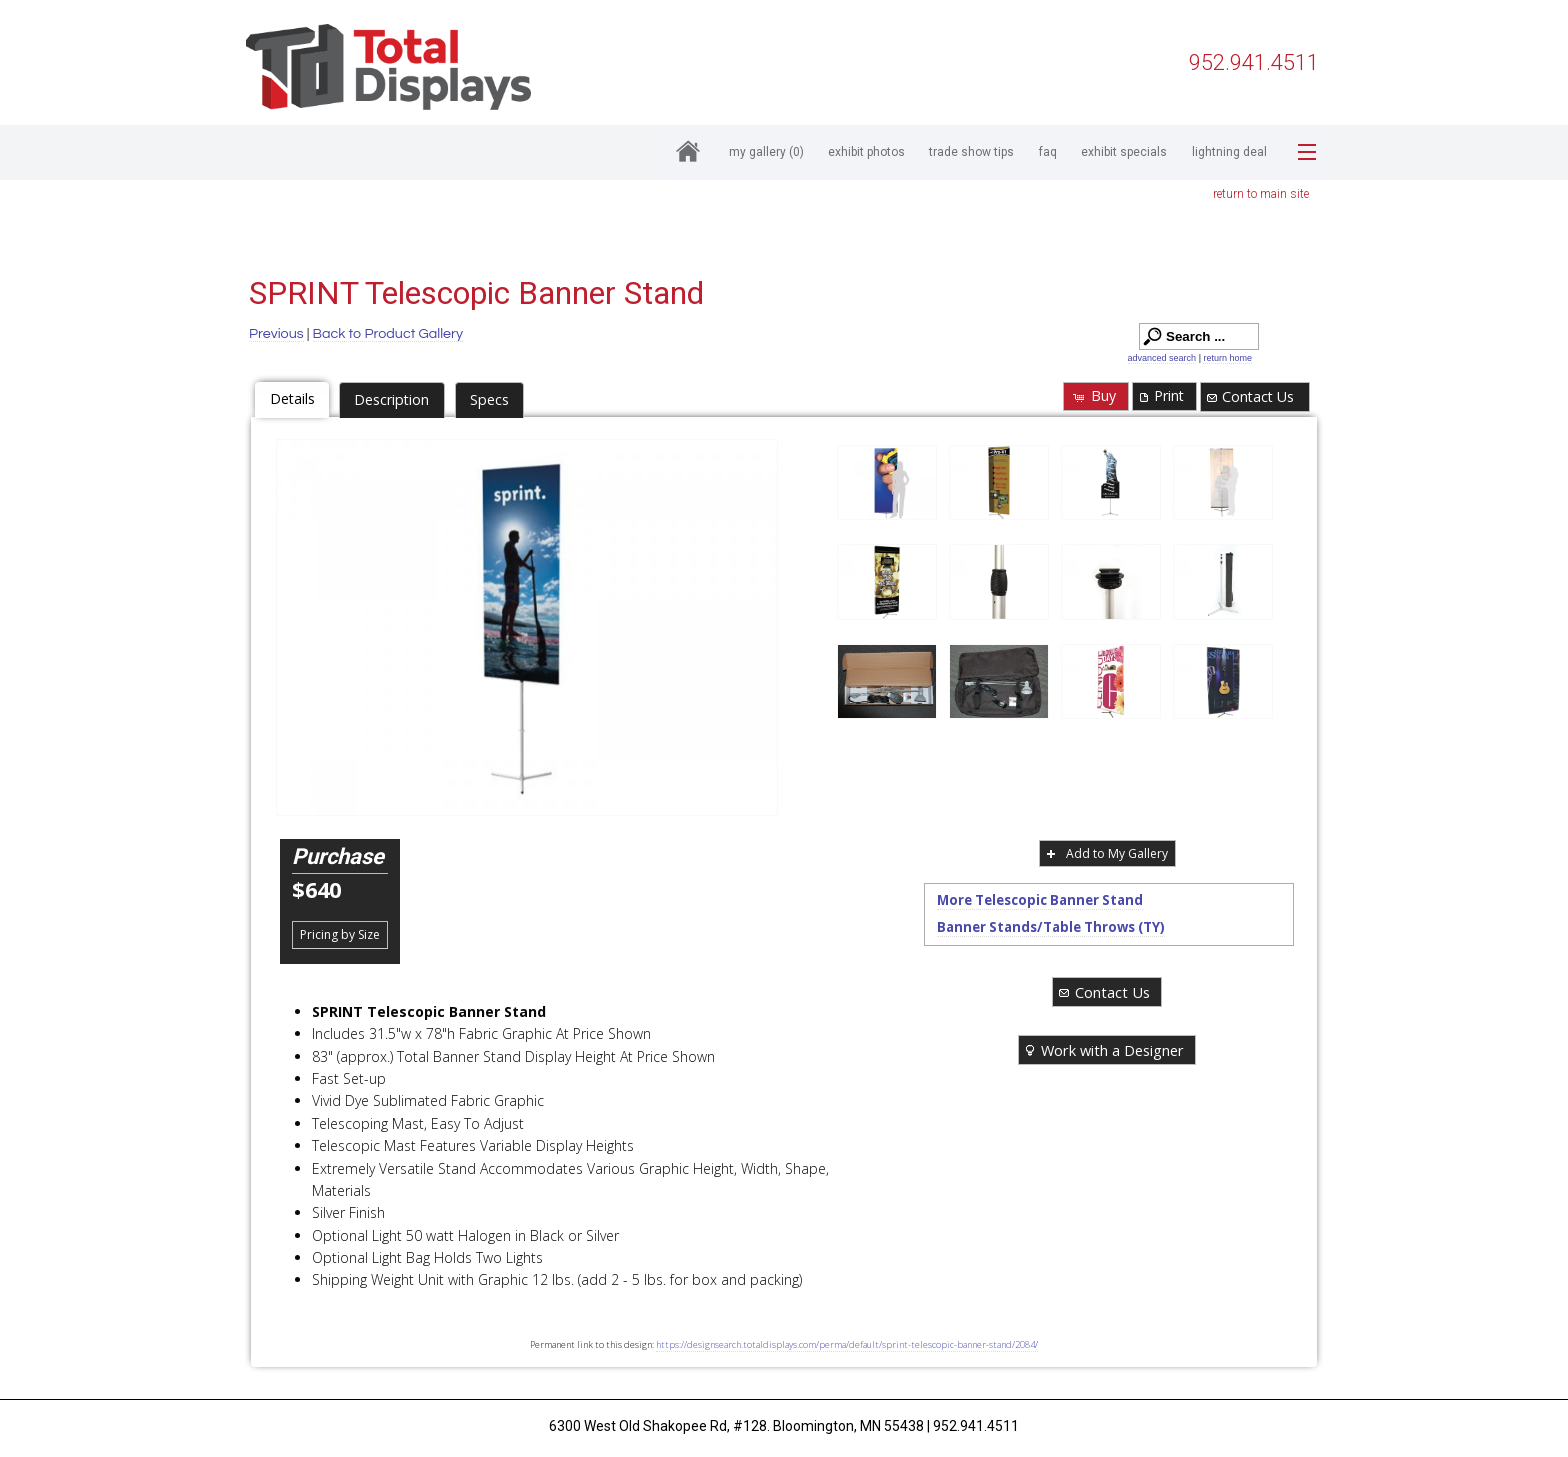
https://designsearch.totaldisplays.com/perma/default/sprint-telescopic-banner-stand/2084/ (847, 1344)
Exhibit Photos (866, 152)
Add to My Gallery (1105, 853)
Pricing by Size (340, 934)
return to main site (1261, 194)
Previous (276, 333)
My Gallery (766, 152)
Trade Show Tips (971, 152)
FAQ (1048, 152)
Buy (1093, 395)
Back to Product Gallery (388, 333)
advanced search (1162, 358)
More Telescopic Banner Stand (1040, 900)
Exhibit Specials (1124, 152)
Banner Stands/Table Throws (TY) (1051, 927)
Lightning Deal (1229, 152)
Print (1160, 395)
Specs (489, 399)
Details (292, 398)
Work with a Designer (1103, 1050)
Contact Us (1249, 396)
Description (391, 399)
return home (1227, 358)
